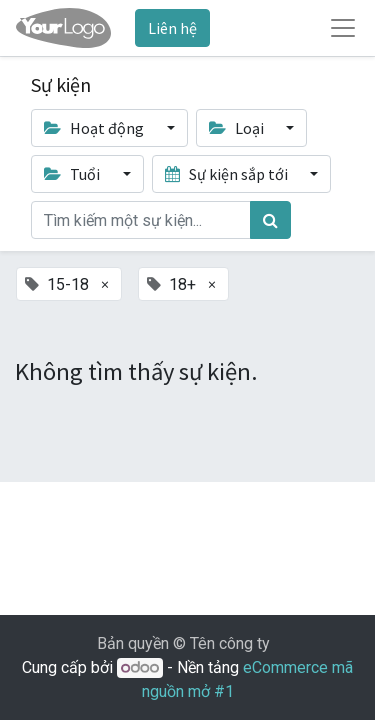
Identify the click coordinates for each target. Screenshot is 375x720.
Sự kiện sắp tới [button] (228, 174)
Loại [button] (238, 128)
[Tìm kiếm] (270, 220)
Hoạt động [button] (95, 128)
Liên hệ (172, 28)
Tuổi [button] (73, 174)
